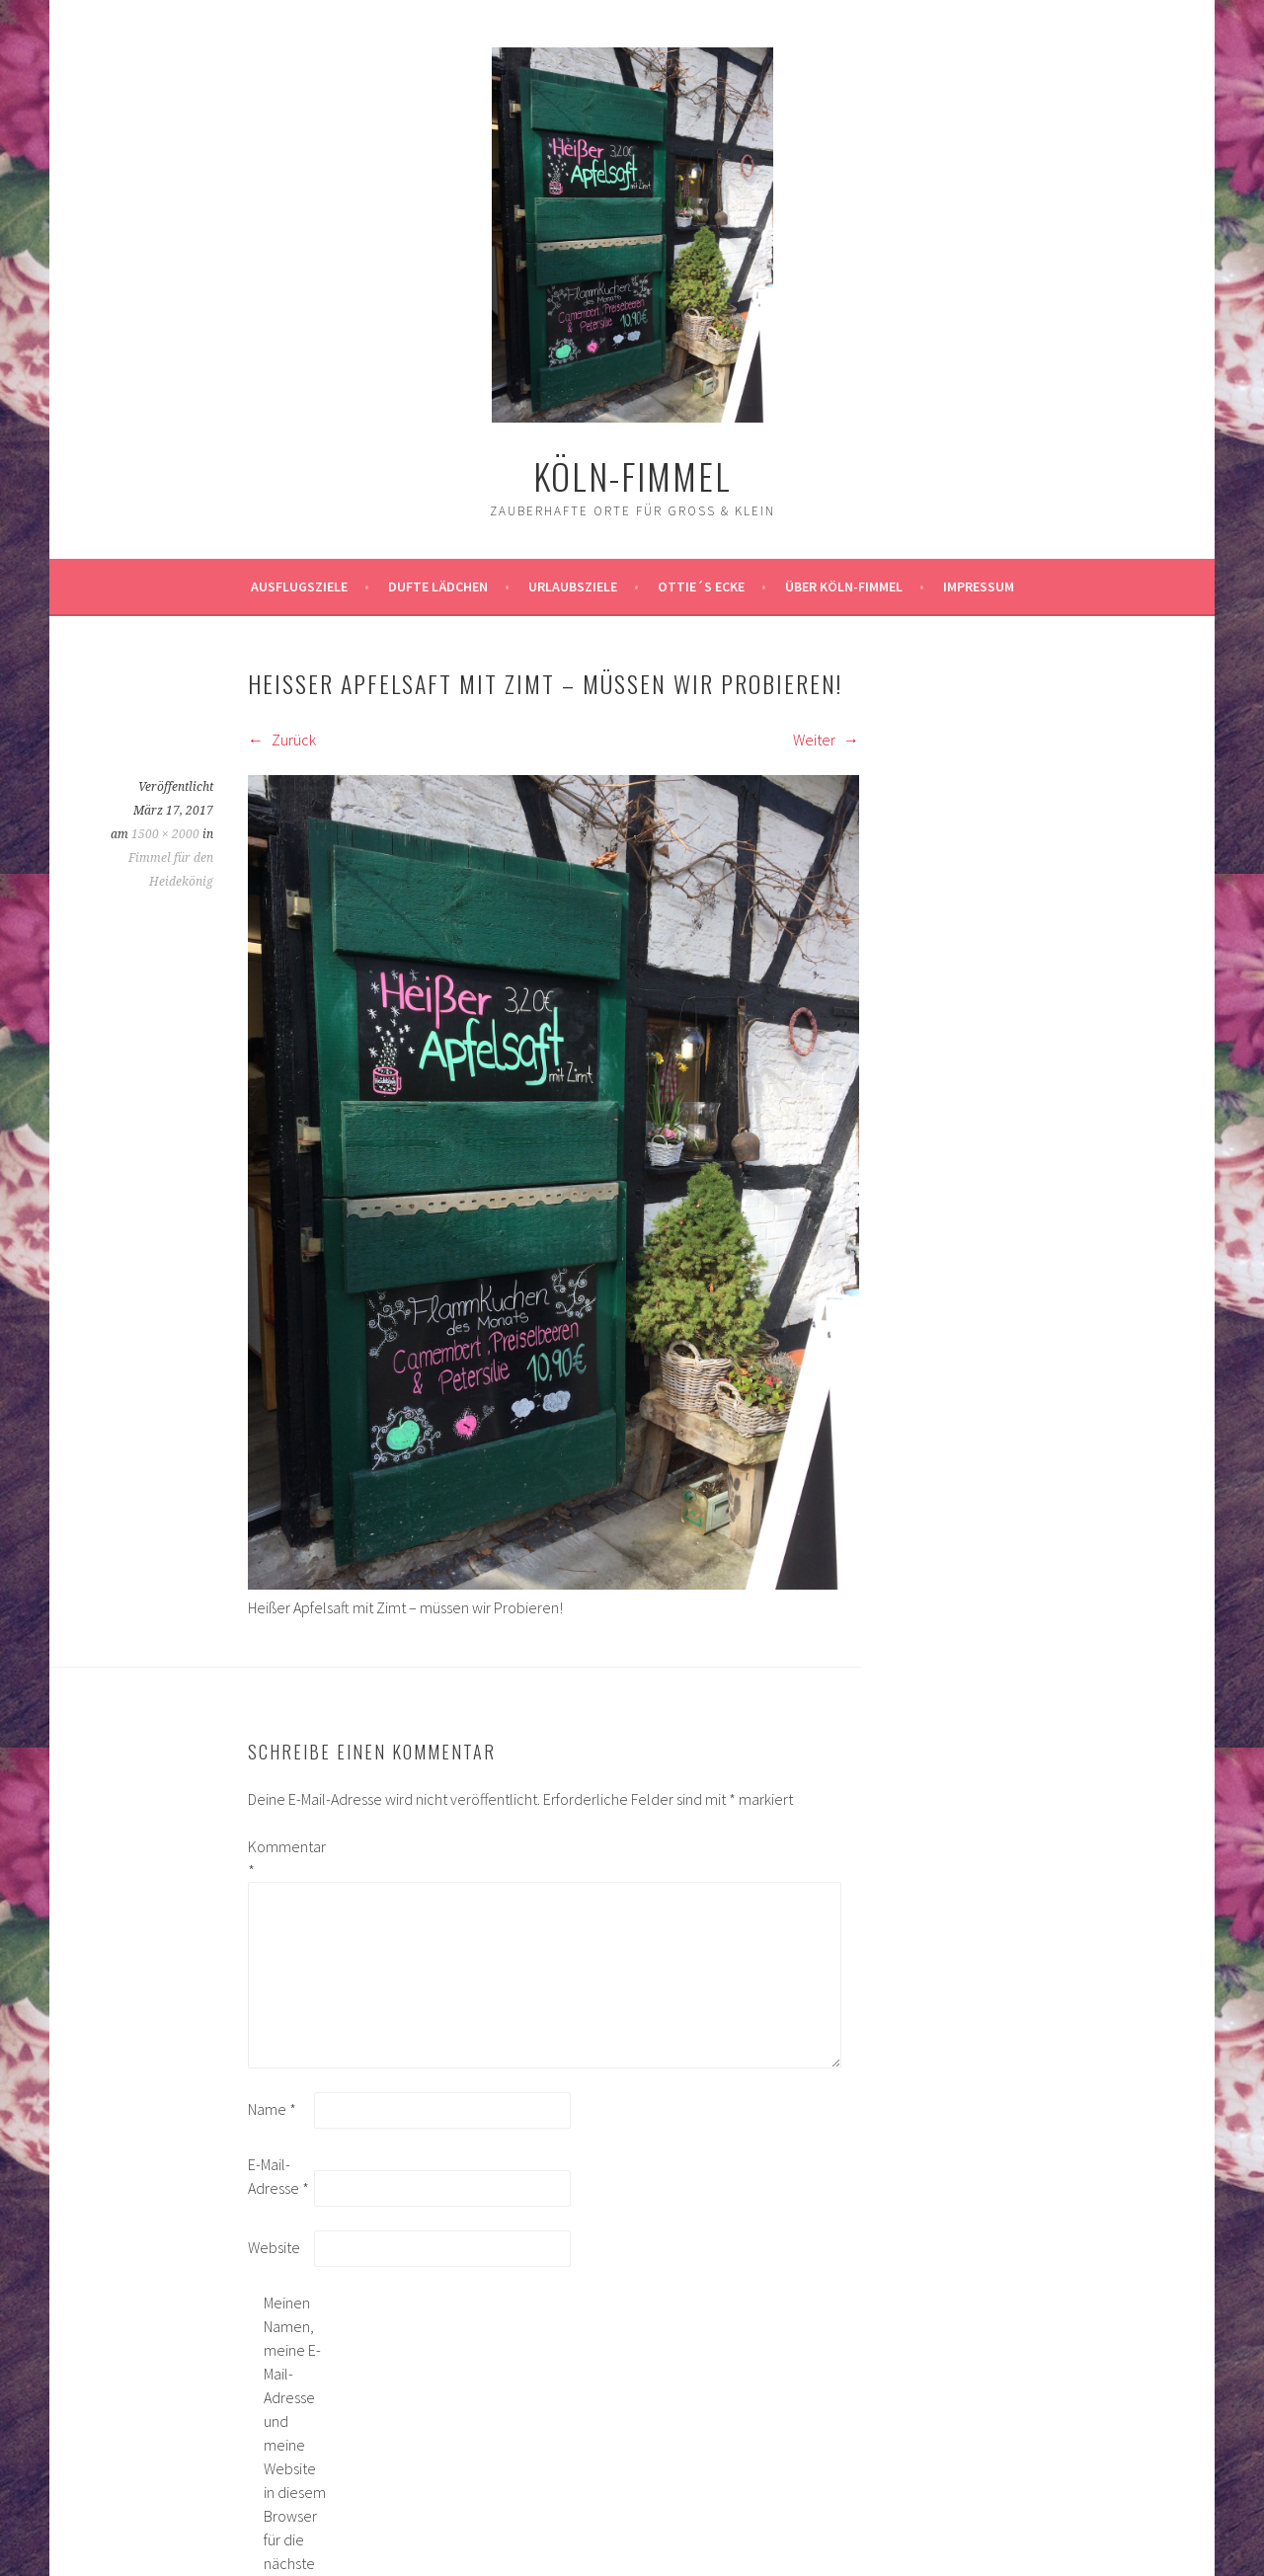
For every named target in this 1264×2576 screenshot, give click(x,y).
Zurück (282, 739)
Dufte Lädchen (438, 586)
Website (274, 2247)
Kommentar (279, 1858)
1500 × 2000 (165, 834)
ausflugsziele (299, 586)
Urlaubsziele (572, 586)
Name (272, 2109)
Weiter (826, 739)
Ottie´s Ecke (701, 586)
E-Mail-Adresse (278, 2176)
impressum (978, 586)
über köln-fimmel (844, 586)
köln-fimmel (632, 475)
